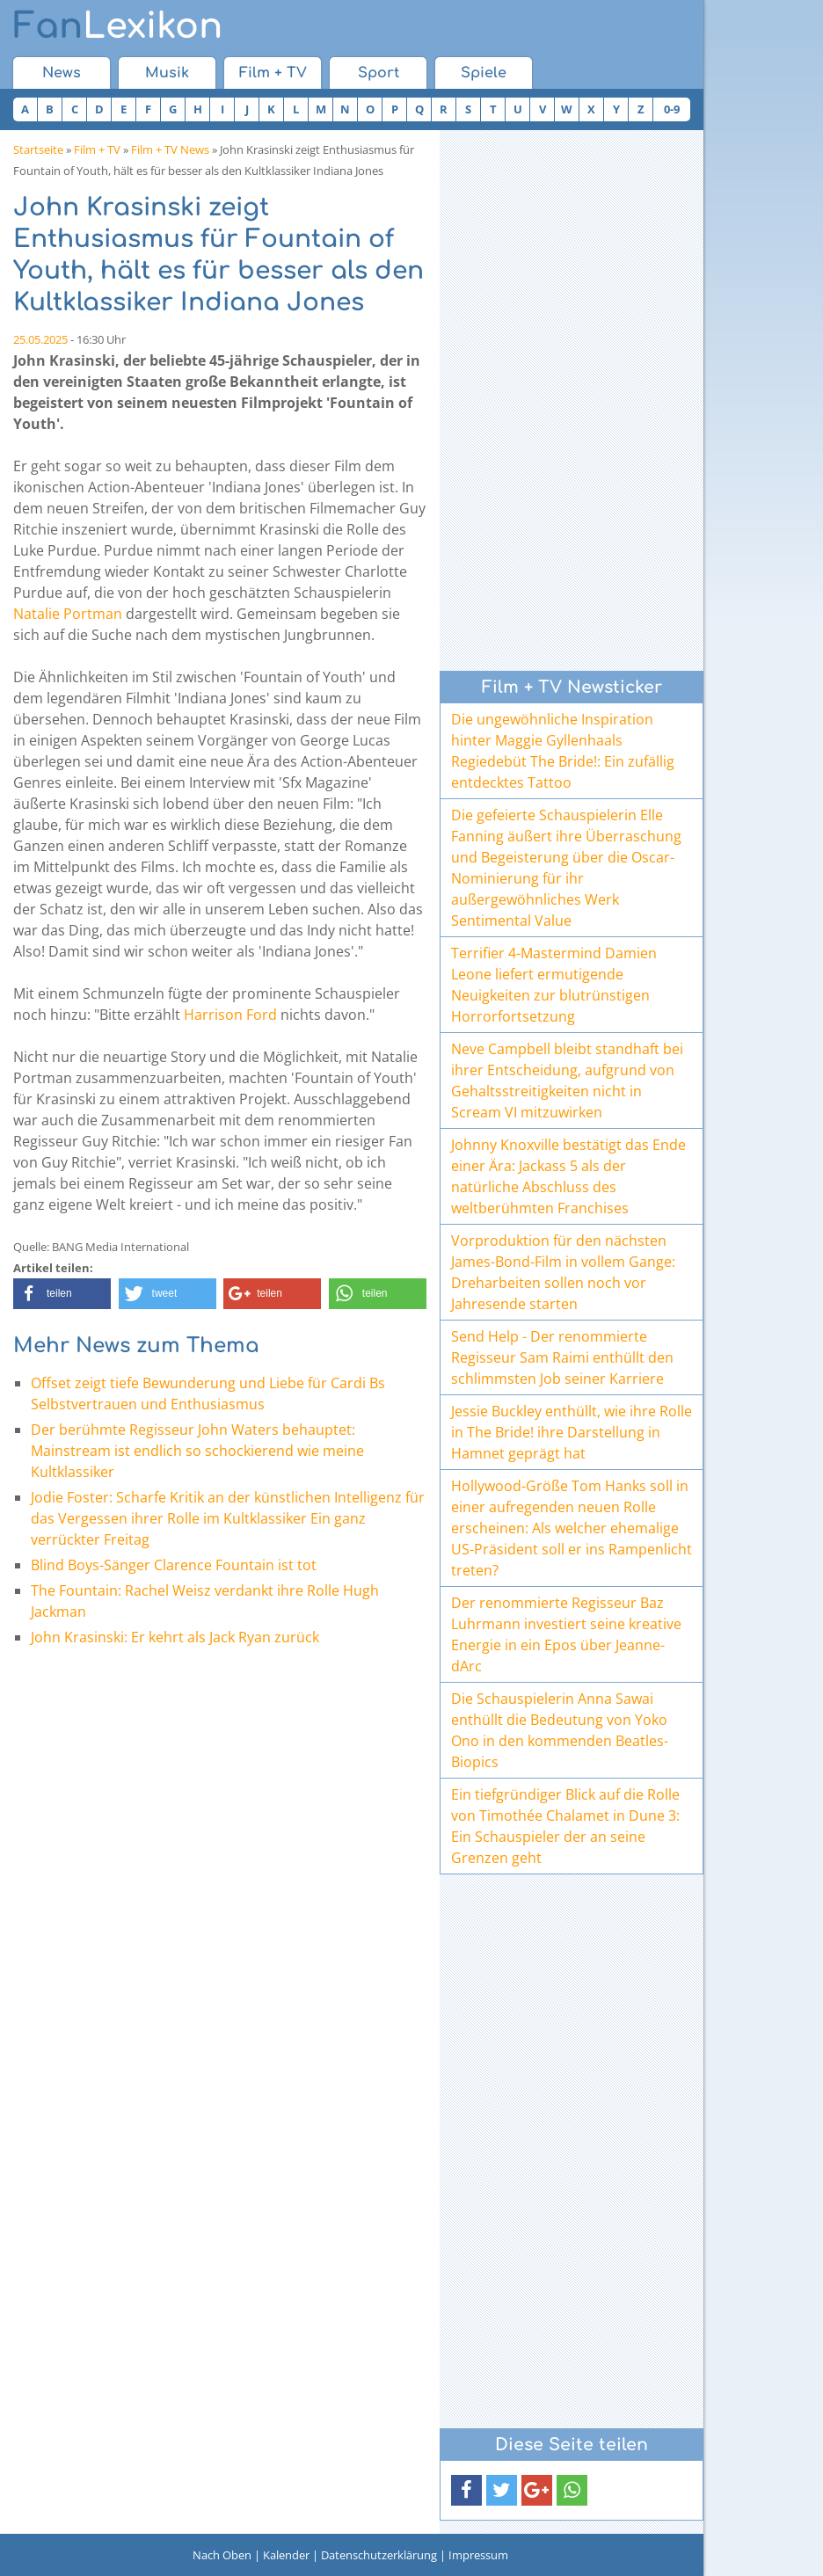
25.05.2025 (40, 339)
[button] (62, 1293)
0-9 (672, 109)
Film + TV (273, 73)
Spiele (483, 73)
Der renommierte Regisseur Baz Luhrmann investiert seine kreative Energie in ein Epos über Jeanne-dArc (566, 1634)
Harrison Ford (230, 1014)
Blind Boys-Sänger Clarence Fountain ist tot (174, 1565)
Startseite (38, 149)
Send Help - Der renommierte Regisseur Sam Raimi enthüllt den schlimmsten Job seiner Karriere (562, 1357)
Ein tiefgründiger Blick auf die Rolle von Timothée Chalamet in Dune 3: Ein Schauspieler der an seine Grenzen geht (565, 1826)
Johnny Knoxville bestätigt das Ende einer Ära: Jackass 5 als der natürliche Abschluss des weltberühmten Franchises (568, 1176)
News (61, 73)
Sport (378, 73)
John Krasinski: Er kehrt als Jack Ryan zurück (175, 1637)
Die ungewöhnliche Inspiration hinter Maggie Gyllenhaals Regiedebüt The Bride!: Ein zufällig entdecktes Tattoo (562, 750)
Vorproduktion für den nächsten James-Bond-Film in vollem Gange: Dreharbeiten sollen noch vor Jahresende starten (563, 1272)
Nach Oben (222, 2555)
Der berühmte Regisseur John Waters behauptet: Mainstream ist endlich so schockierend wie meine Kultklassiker (197, 1450)
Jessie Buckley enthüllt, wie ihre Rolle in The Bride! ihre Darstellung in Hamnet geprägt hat (571, 1432)
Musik (167, 73)
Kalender (286, 2555)
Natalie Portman (67, 613)
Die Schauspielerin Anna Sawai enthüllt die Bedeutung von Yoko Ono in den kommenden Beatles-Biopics (559, 1730)
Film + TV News (170, 149)
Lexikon (117, 26)
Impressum (478, 2555)
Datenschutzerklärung (379, 2555)
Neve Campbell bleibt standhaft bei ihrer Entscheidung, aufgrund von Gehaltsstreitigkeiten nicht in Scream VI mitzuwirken (567, 1080)
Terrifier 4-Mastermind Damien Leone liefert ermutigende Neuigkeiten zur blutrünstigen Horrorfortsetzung (554, 984)
